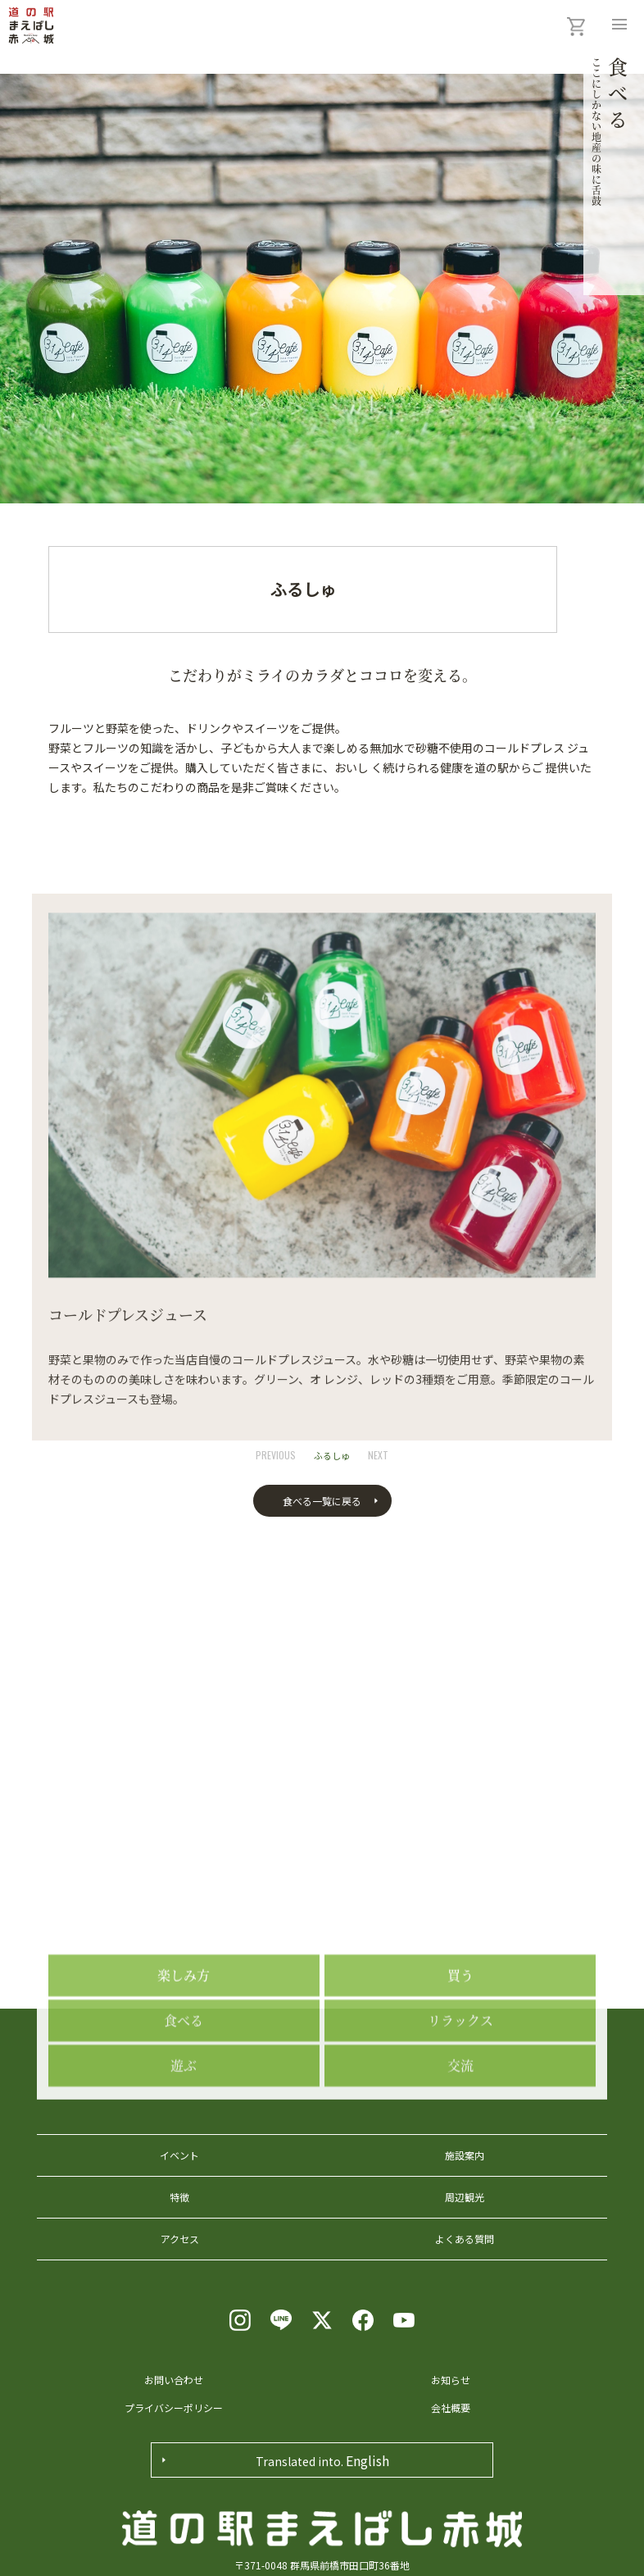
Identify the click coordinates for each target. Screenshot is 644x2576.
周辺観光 (464, 2197)
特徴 (179, 2197)
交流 (460, 2128)
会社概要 (450, 2407)
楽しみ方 (183, 2037)
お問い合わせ (173, 2380)
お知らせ (450, 2380)
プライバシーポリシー (174, 2407)
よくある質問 (464, 2239)
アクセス (180, 2239)
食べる (183, 2082)
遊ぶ (183, 2128)
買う (460, 2037)
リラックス (460, 2082)
